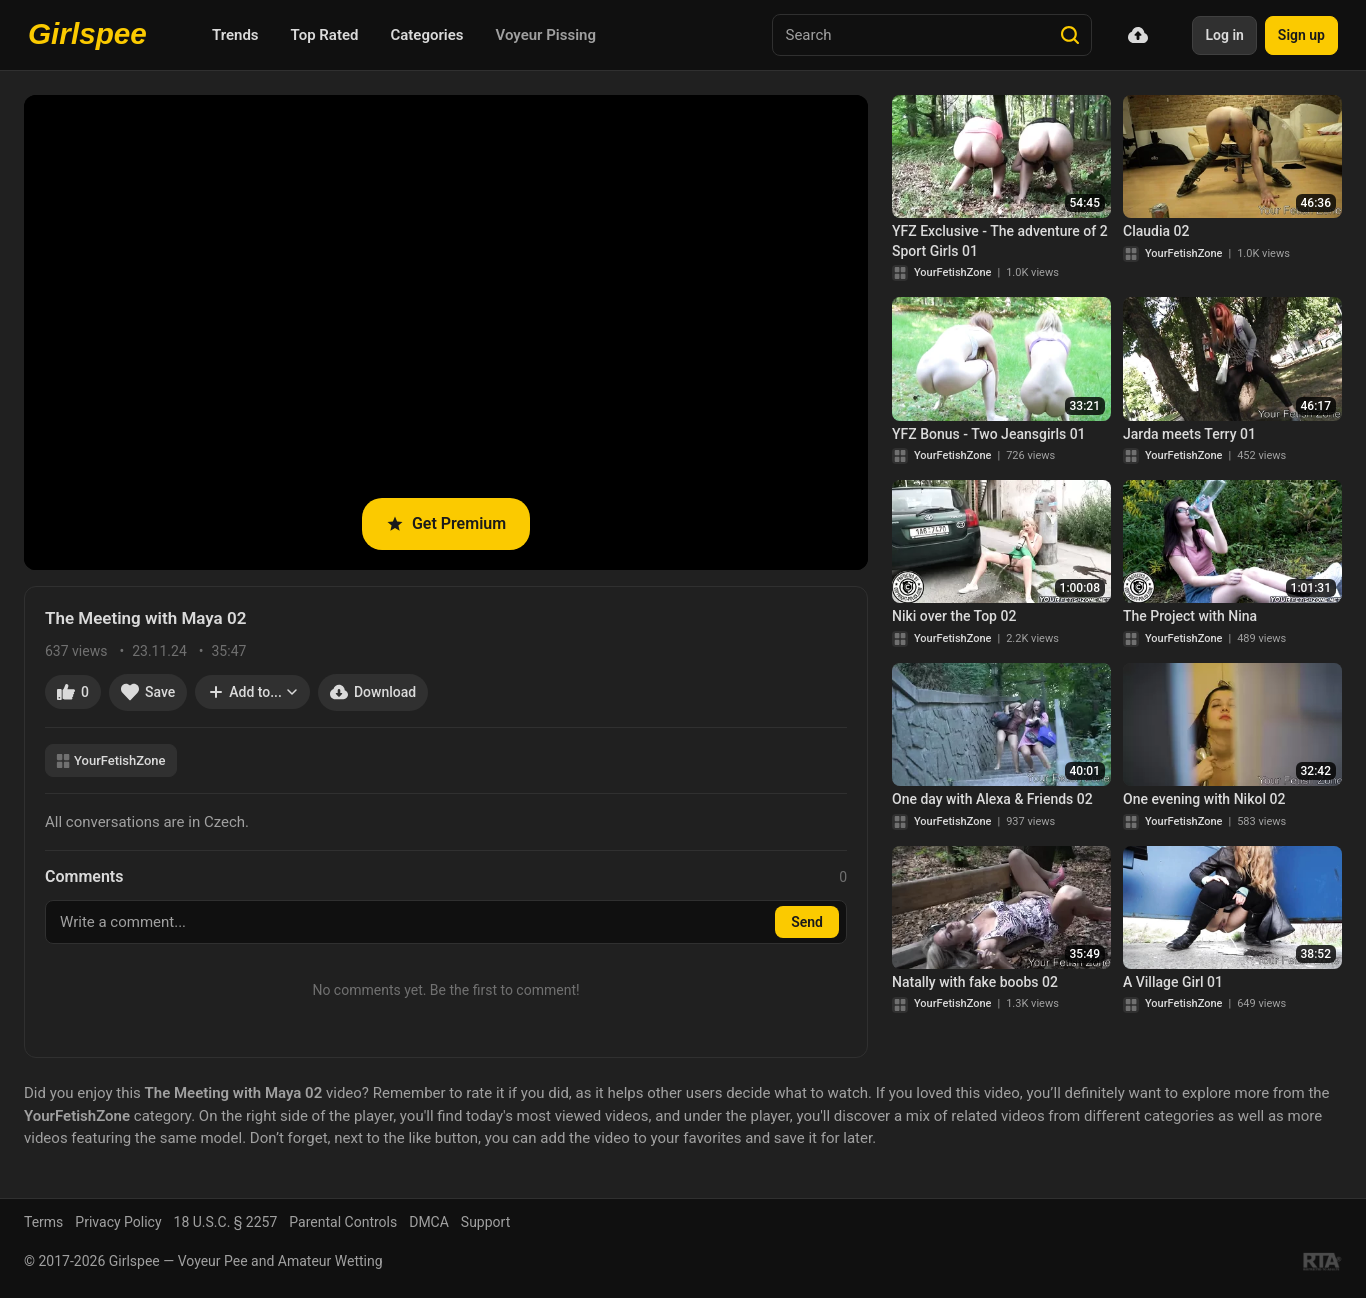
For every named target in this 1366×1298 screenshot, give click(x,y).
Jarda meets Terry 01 (1189, 434)
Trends (235, 35)
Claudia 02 (1156, 231)
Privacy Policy (118, 1222)
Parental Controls (343, 1222)
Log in (1224, 35)
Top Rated (325, 35)
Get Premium (446, 523)
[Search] (1070, 35)
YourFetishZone (111, 760)
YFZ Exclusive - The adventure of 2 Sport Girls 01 (1000, 241)
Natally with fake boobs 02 (975, 982)
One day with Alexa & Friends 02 (992, 799)
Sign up (1301, 35)
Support (485, 1222)
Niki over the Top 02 (954, 616)
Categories (426, 35)
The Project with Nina (1190, 616)
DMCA (429, 1222)
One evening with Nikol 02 (1204, 799)
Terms (43, 1222)
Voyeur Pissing (546, 35)
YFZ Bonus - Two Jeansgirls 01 (989, 434)
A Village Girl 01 (1173, 982)
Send (807, 922)
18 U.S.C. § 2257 (226, 1222)
